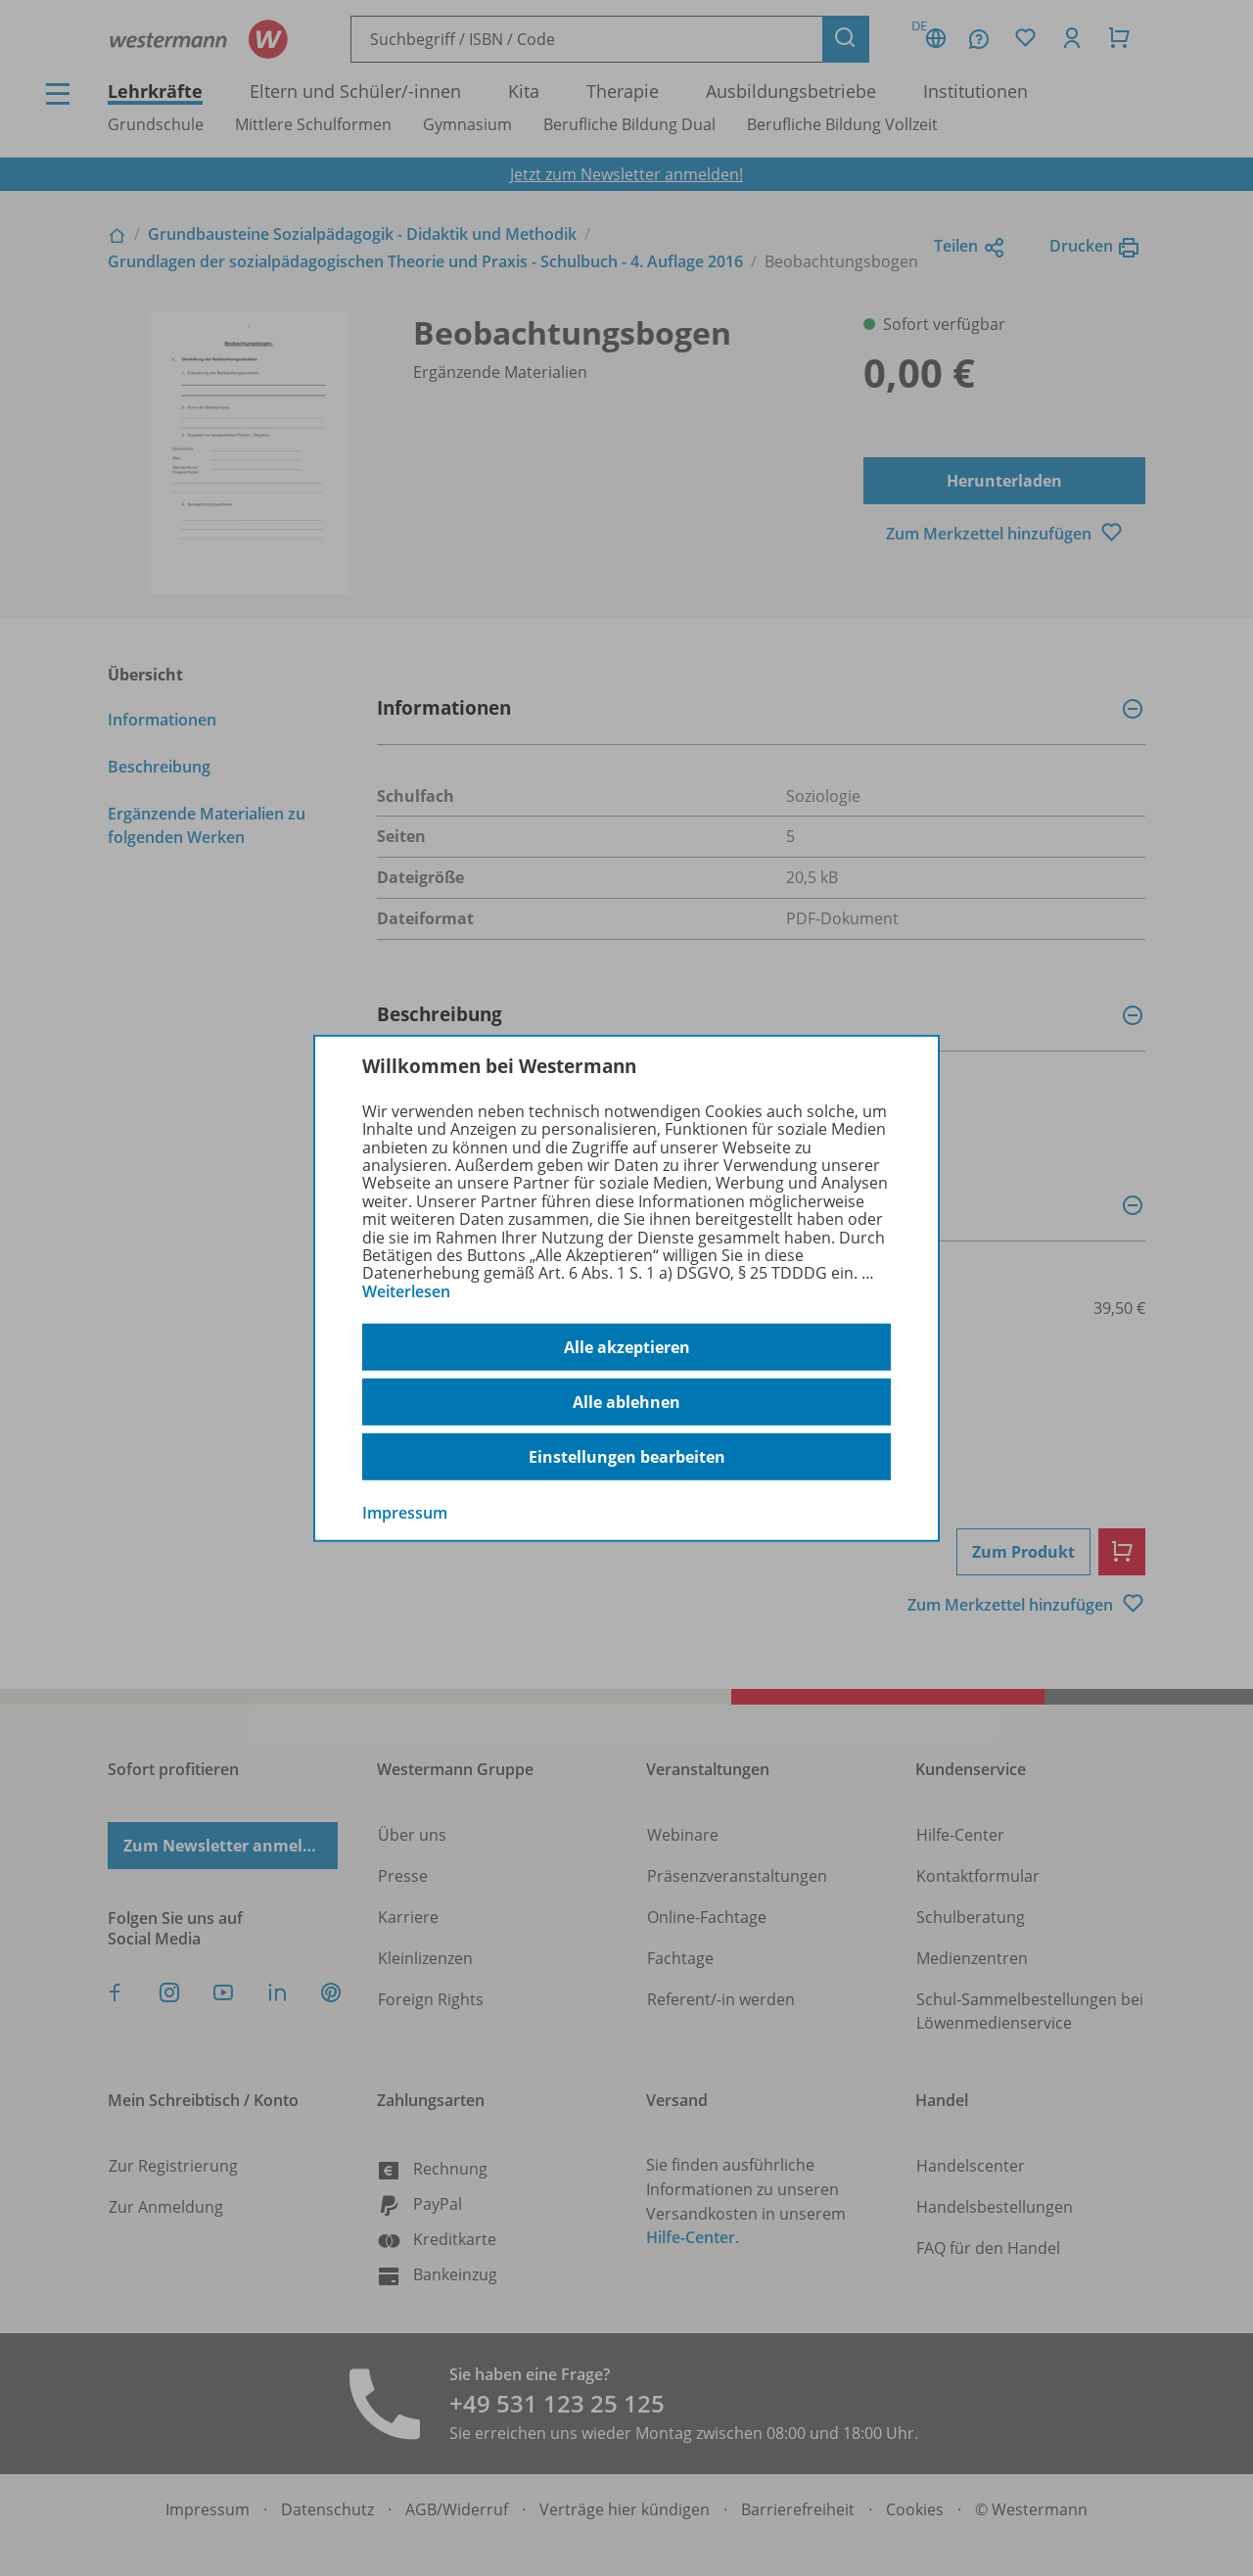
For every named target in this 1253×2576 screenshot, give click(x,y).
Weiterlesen (406, 1291)
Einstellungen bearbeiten (627, 1457)
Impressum (404, 1512)
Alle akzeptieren (627, 1347)
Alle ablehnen (626, 1402)
